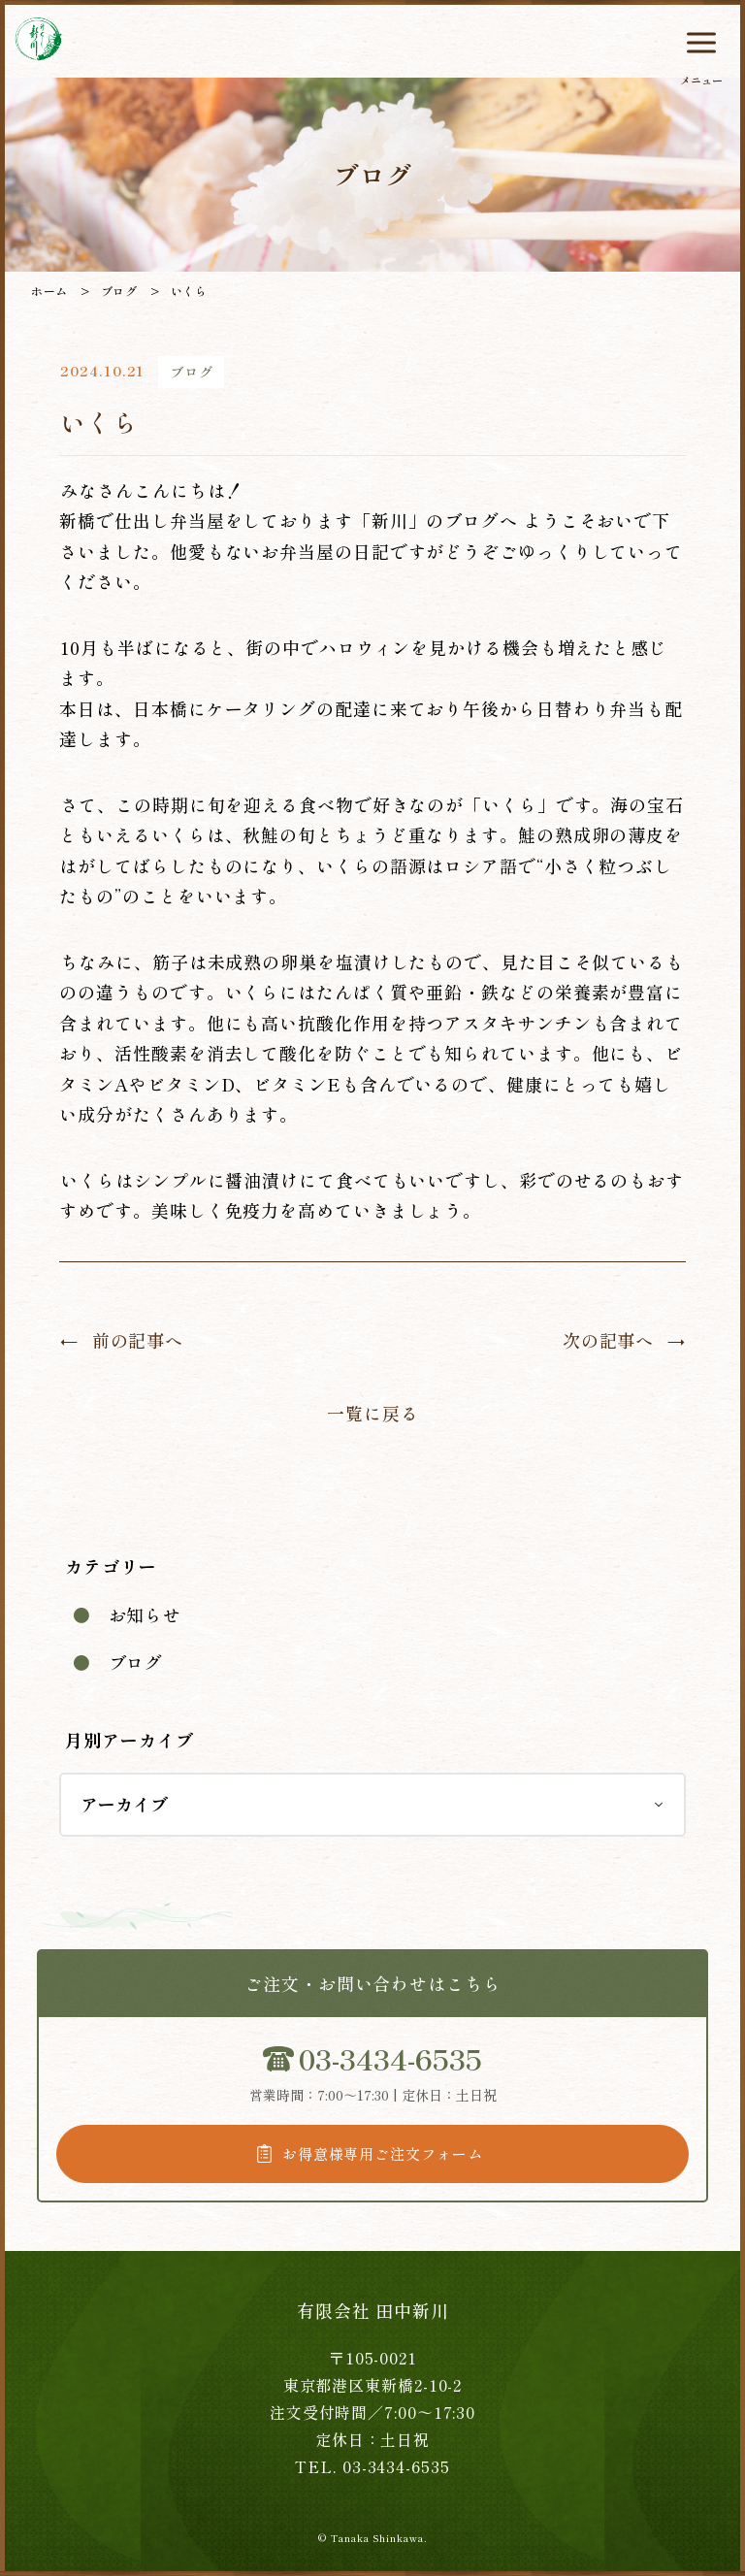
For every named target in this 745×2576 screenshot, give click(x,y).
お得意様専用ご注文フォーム (382, 2153)
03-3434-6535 (390, 2058)
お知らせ (145, 1614)
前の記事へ (138, 1340)
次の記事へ (609, 1340)
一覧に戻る (373, 1412)
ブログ (136, 1662)
